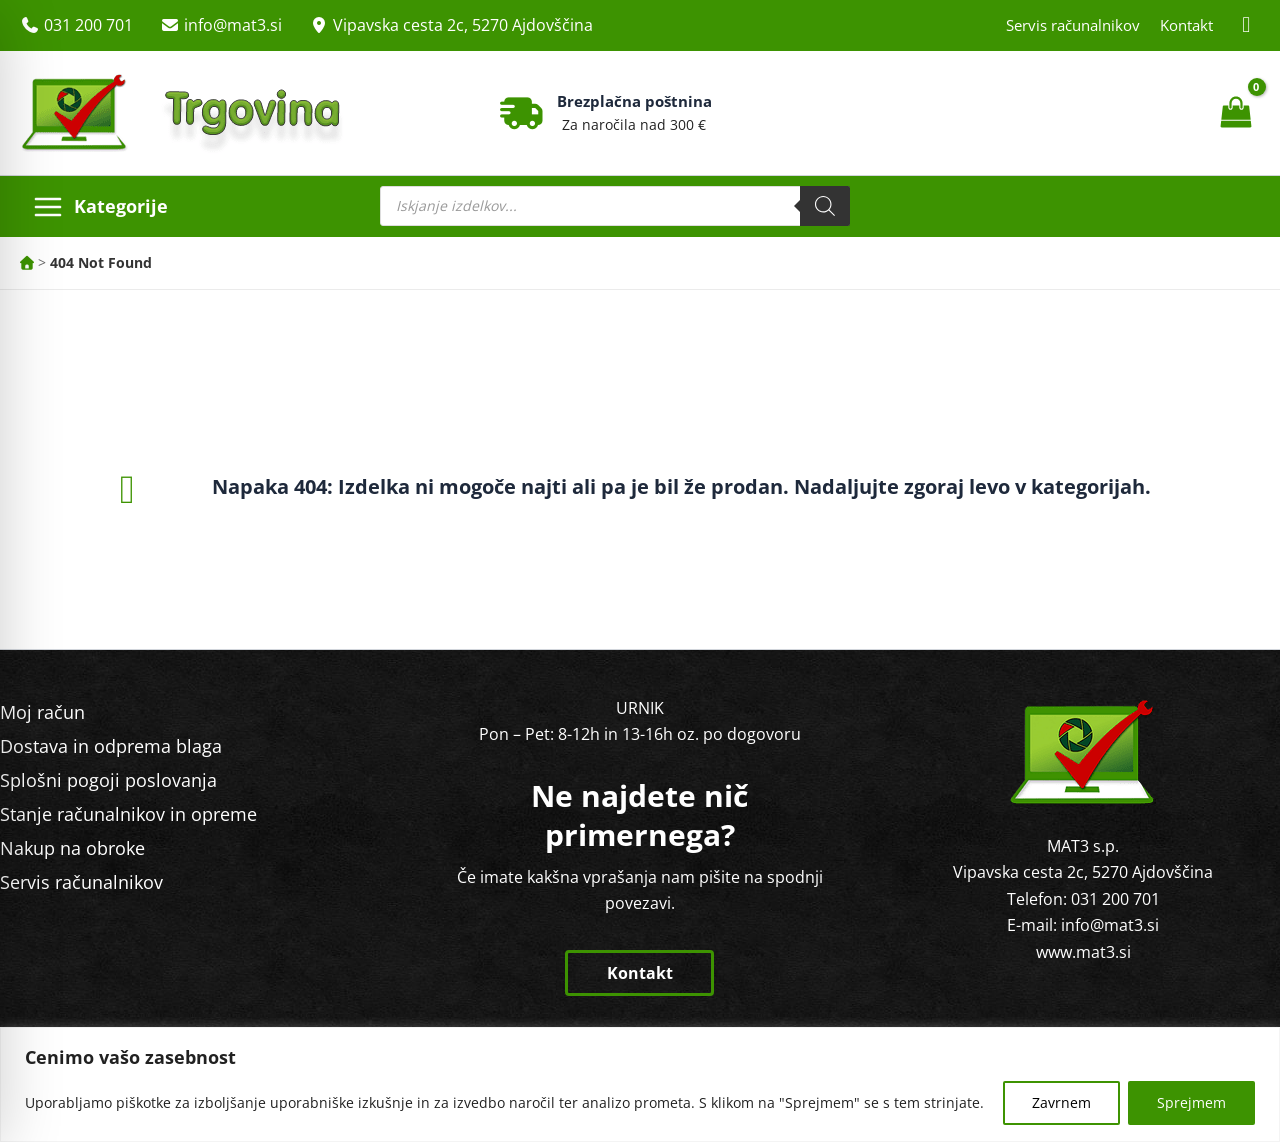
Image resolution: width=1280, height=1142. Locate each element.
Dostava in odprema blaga (111, 746)
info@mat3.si (233, 25)
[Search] (825, 206)
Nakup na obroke (72, 848)
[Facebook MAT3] (1247, 25)
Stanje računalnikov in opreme (128, 814)
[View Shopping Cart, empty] (1235, 113)
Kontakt (1186, 25)
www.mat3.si (1083, 952)
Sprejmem (1191, 1102)
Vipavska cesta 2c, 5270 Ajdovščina (463, 25)
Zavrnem (1061, 1102)
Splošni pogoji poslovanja (108, 780)
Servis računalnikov (1073, 25)
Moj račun (42, 712)
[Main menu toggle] (100, 206)
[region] (640, 1084)
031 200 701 (88, 25)
